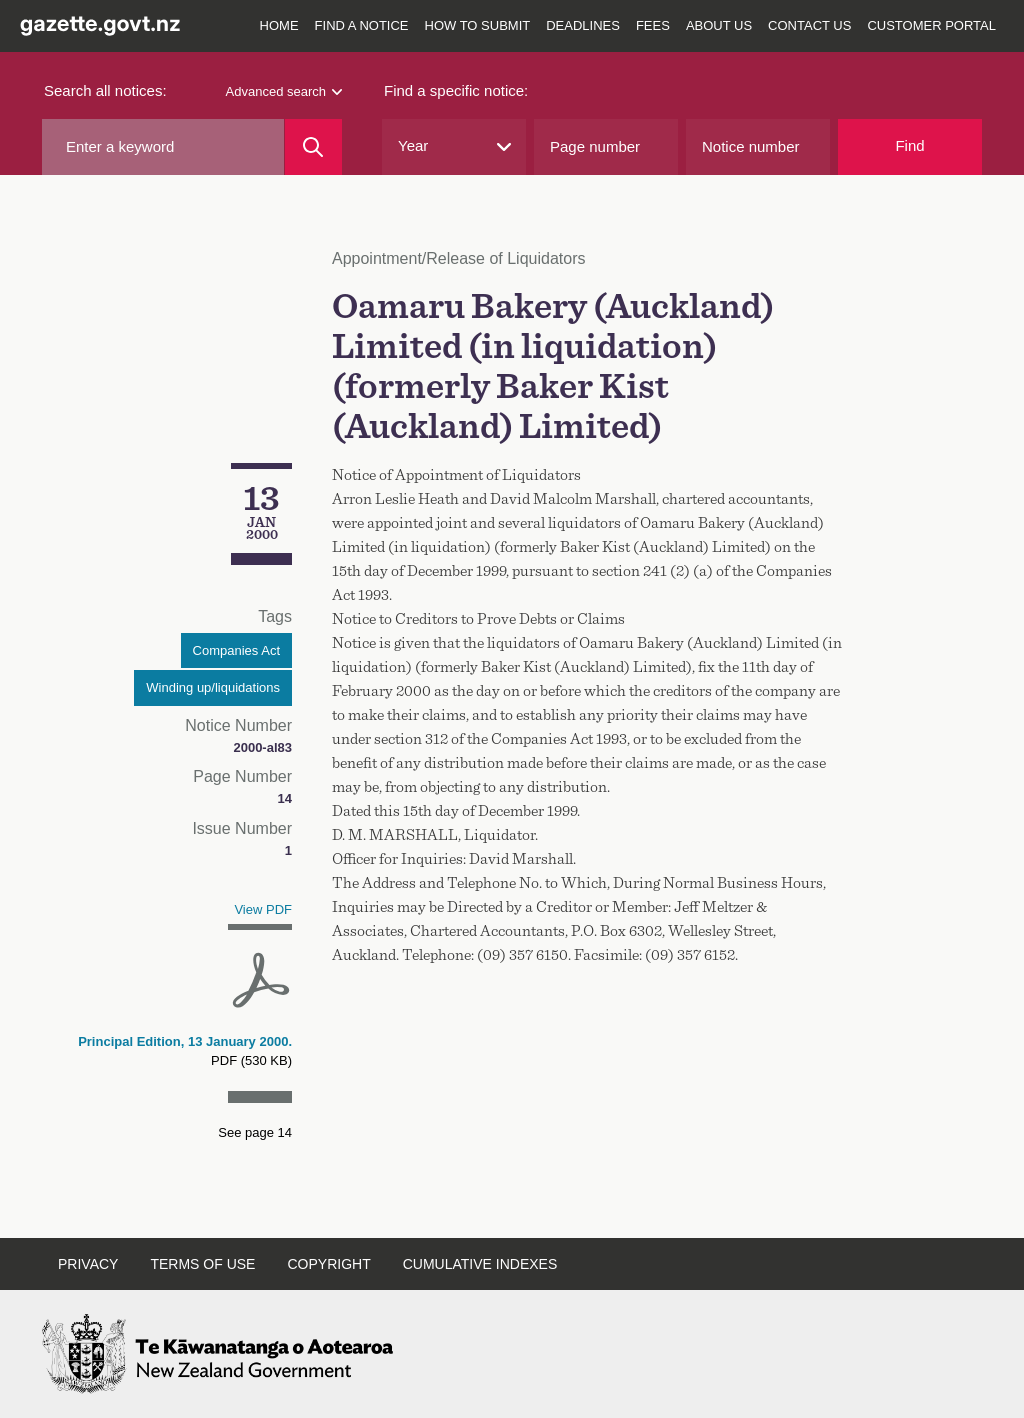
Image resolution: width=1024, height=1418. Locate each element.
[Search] (313, 147)
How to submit (478, 25)
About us (719, 25)
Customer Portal (931, 25)
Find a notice (362, 25)
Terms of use (202, 1264)
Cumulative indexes (480, 1264)
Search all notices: (105, 90)
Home (279, 25)
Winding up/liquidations (213, 687)
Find (909, 145)
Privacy (88, 1264)
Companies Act (236, 650)
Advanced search (284, 91)
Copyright (328, 1264)
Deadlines (583, 25)
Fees (653, 25)
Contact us (809, 25)
